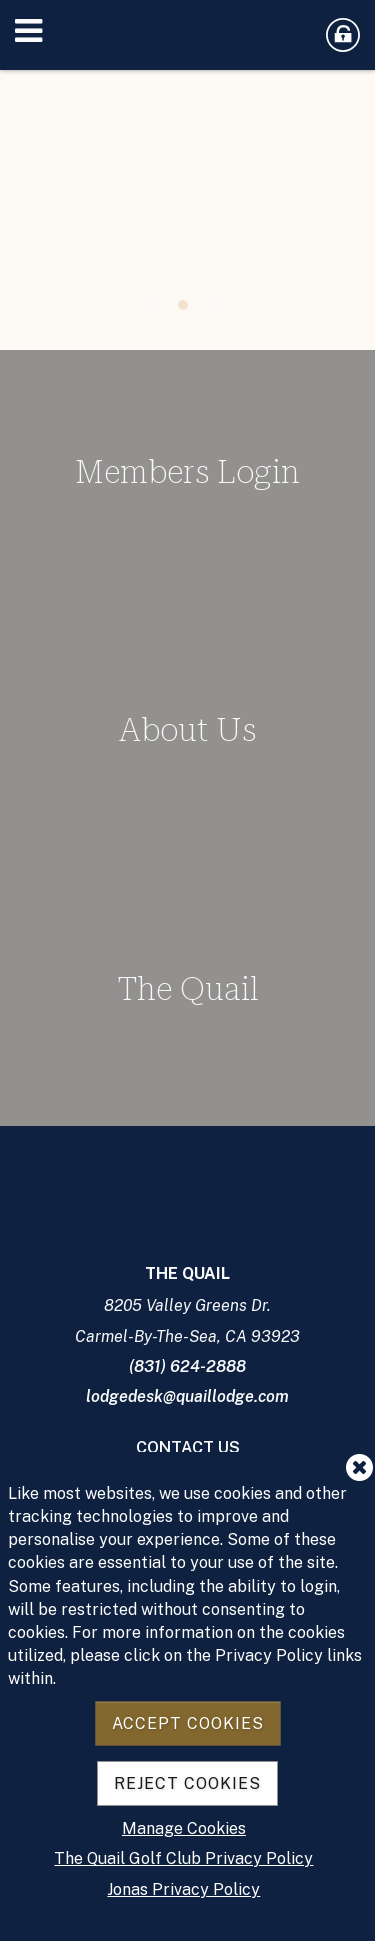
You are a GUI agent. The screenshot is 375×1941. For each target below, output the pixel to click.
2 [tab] (183, 305)
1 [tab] (153, 305)
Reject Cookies (187, 1783)
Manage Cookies (184, 1828)
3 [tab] (213, 305)
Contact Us (188, 1447)
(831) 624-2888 (187, 1366)
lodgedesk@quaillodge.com (187, 1396)
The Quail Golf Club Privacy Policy (183, 1858)
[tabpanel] (187, 195)
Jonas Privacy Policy (183, 1889)
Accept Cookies (188, 1723)
